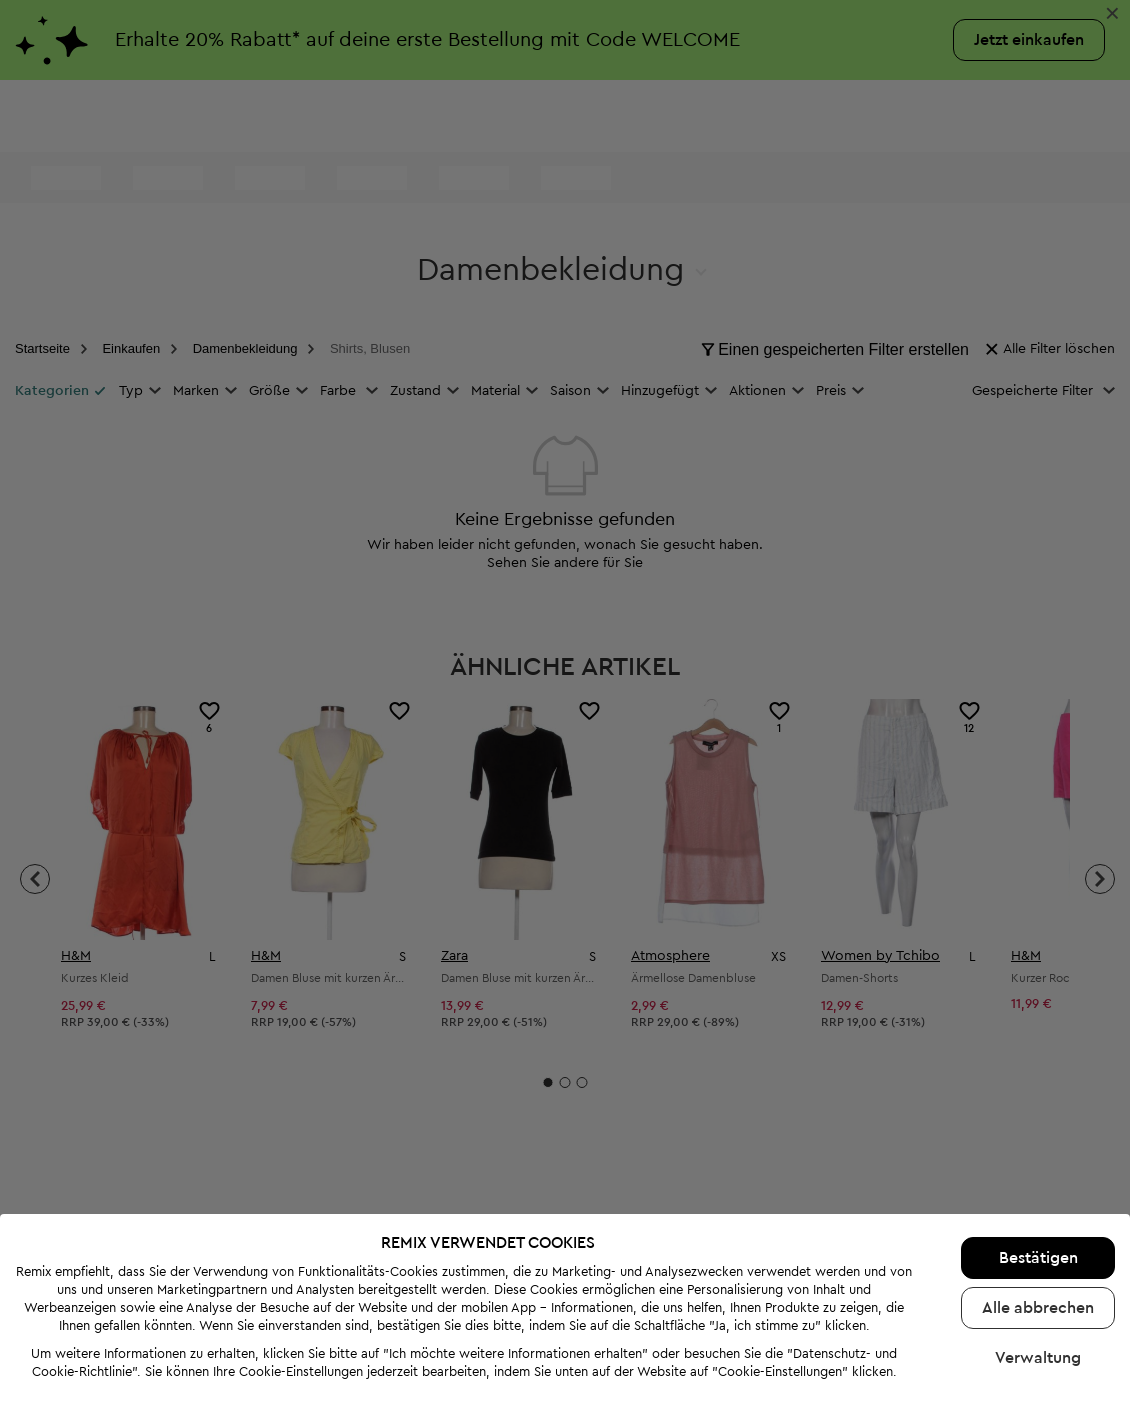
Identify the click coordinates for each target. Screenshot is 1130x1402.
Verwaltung (1038, 1322)
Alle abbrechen (1038, 1272)
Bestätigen (1038, 1222)
